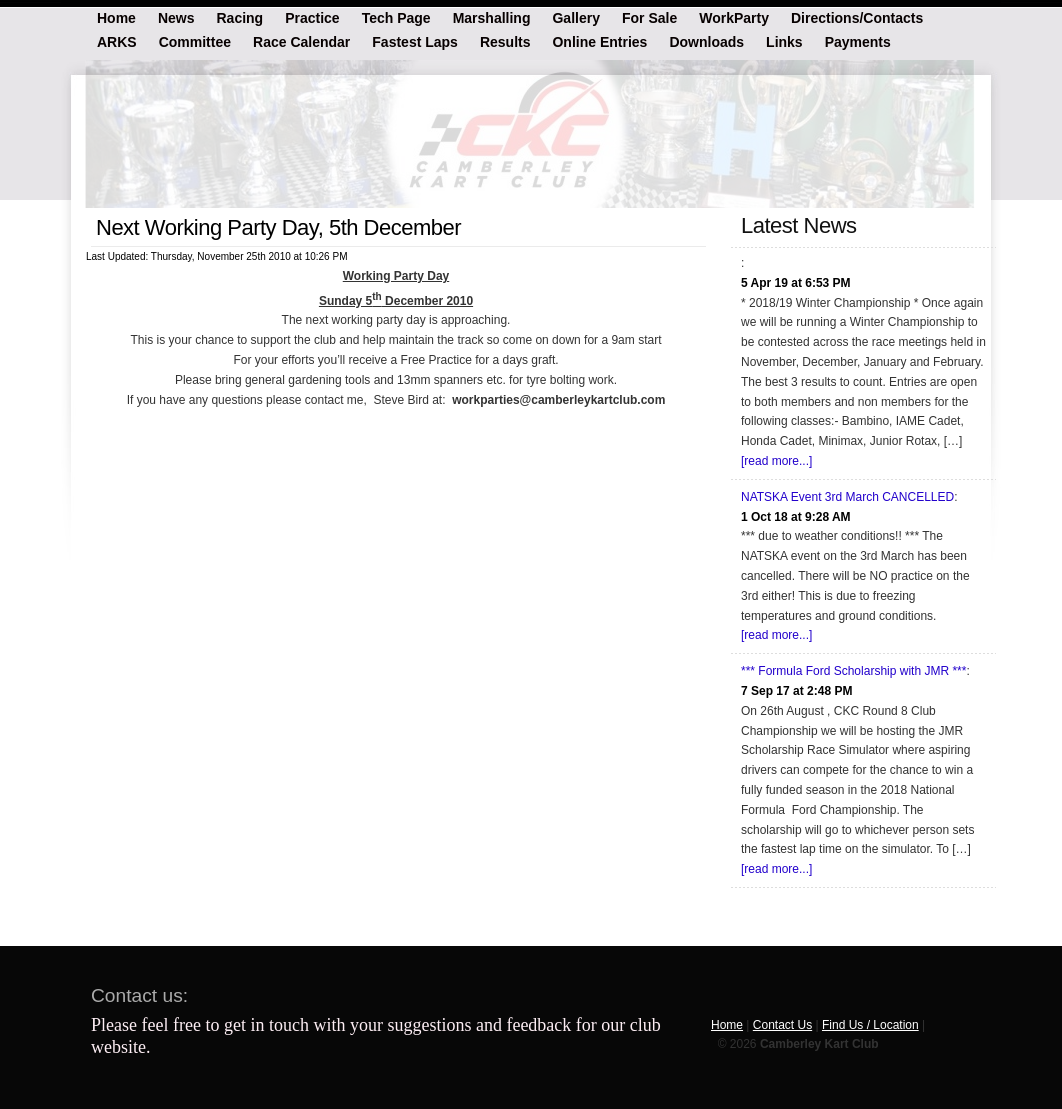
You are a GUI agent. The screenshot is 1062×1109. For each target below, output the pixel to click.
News (176, 17)
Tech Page (396, 17)
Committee (195, 41)
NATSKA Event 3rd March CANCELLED (847, 497)
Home (116, 17)
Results (505, 41)
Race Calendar (301, 41)
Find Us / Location (870, 1025)
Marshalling (492, 17)
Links (784, 41)
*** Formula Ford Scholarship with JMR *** (853, 671)
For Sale (649, 17)
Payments (858, 41)
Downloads (706, 41)
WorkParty (734, 17)
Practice (312, 17)
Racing (239, 17)
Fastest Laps (415, 41)
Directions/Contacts (857, 17)
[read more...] (776, 461)
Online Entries (599, 41)
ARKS (117, 41)
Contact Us (782, 1025)
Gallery (575, 17)
